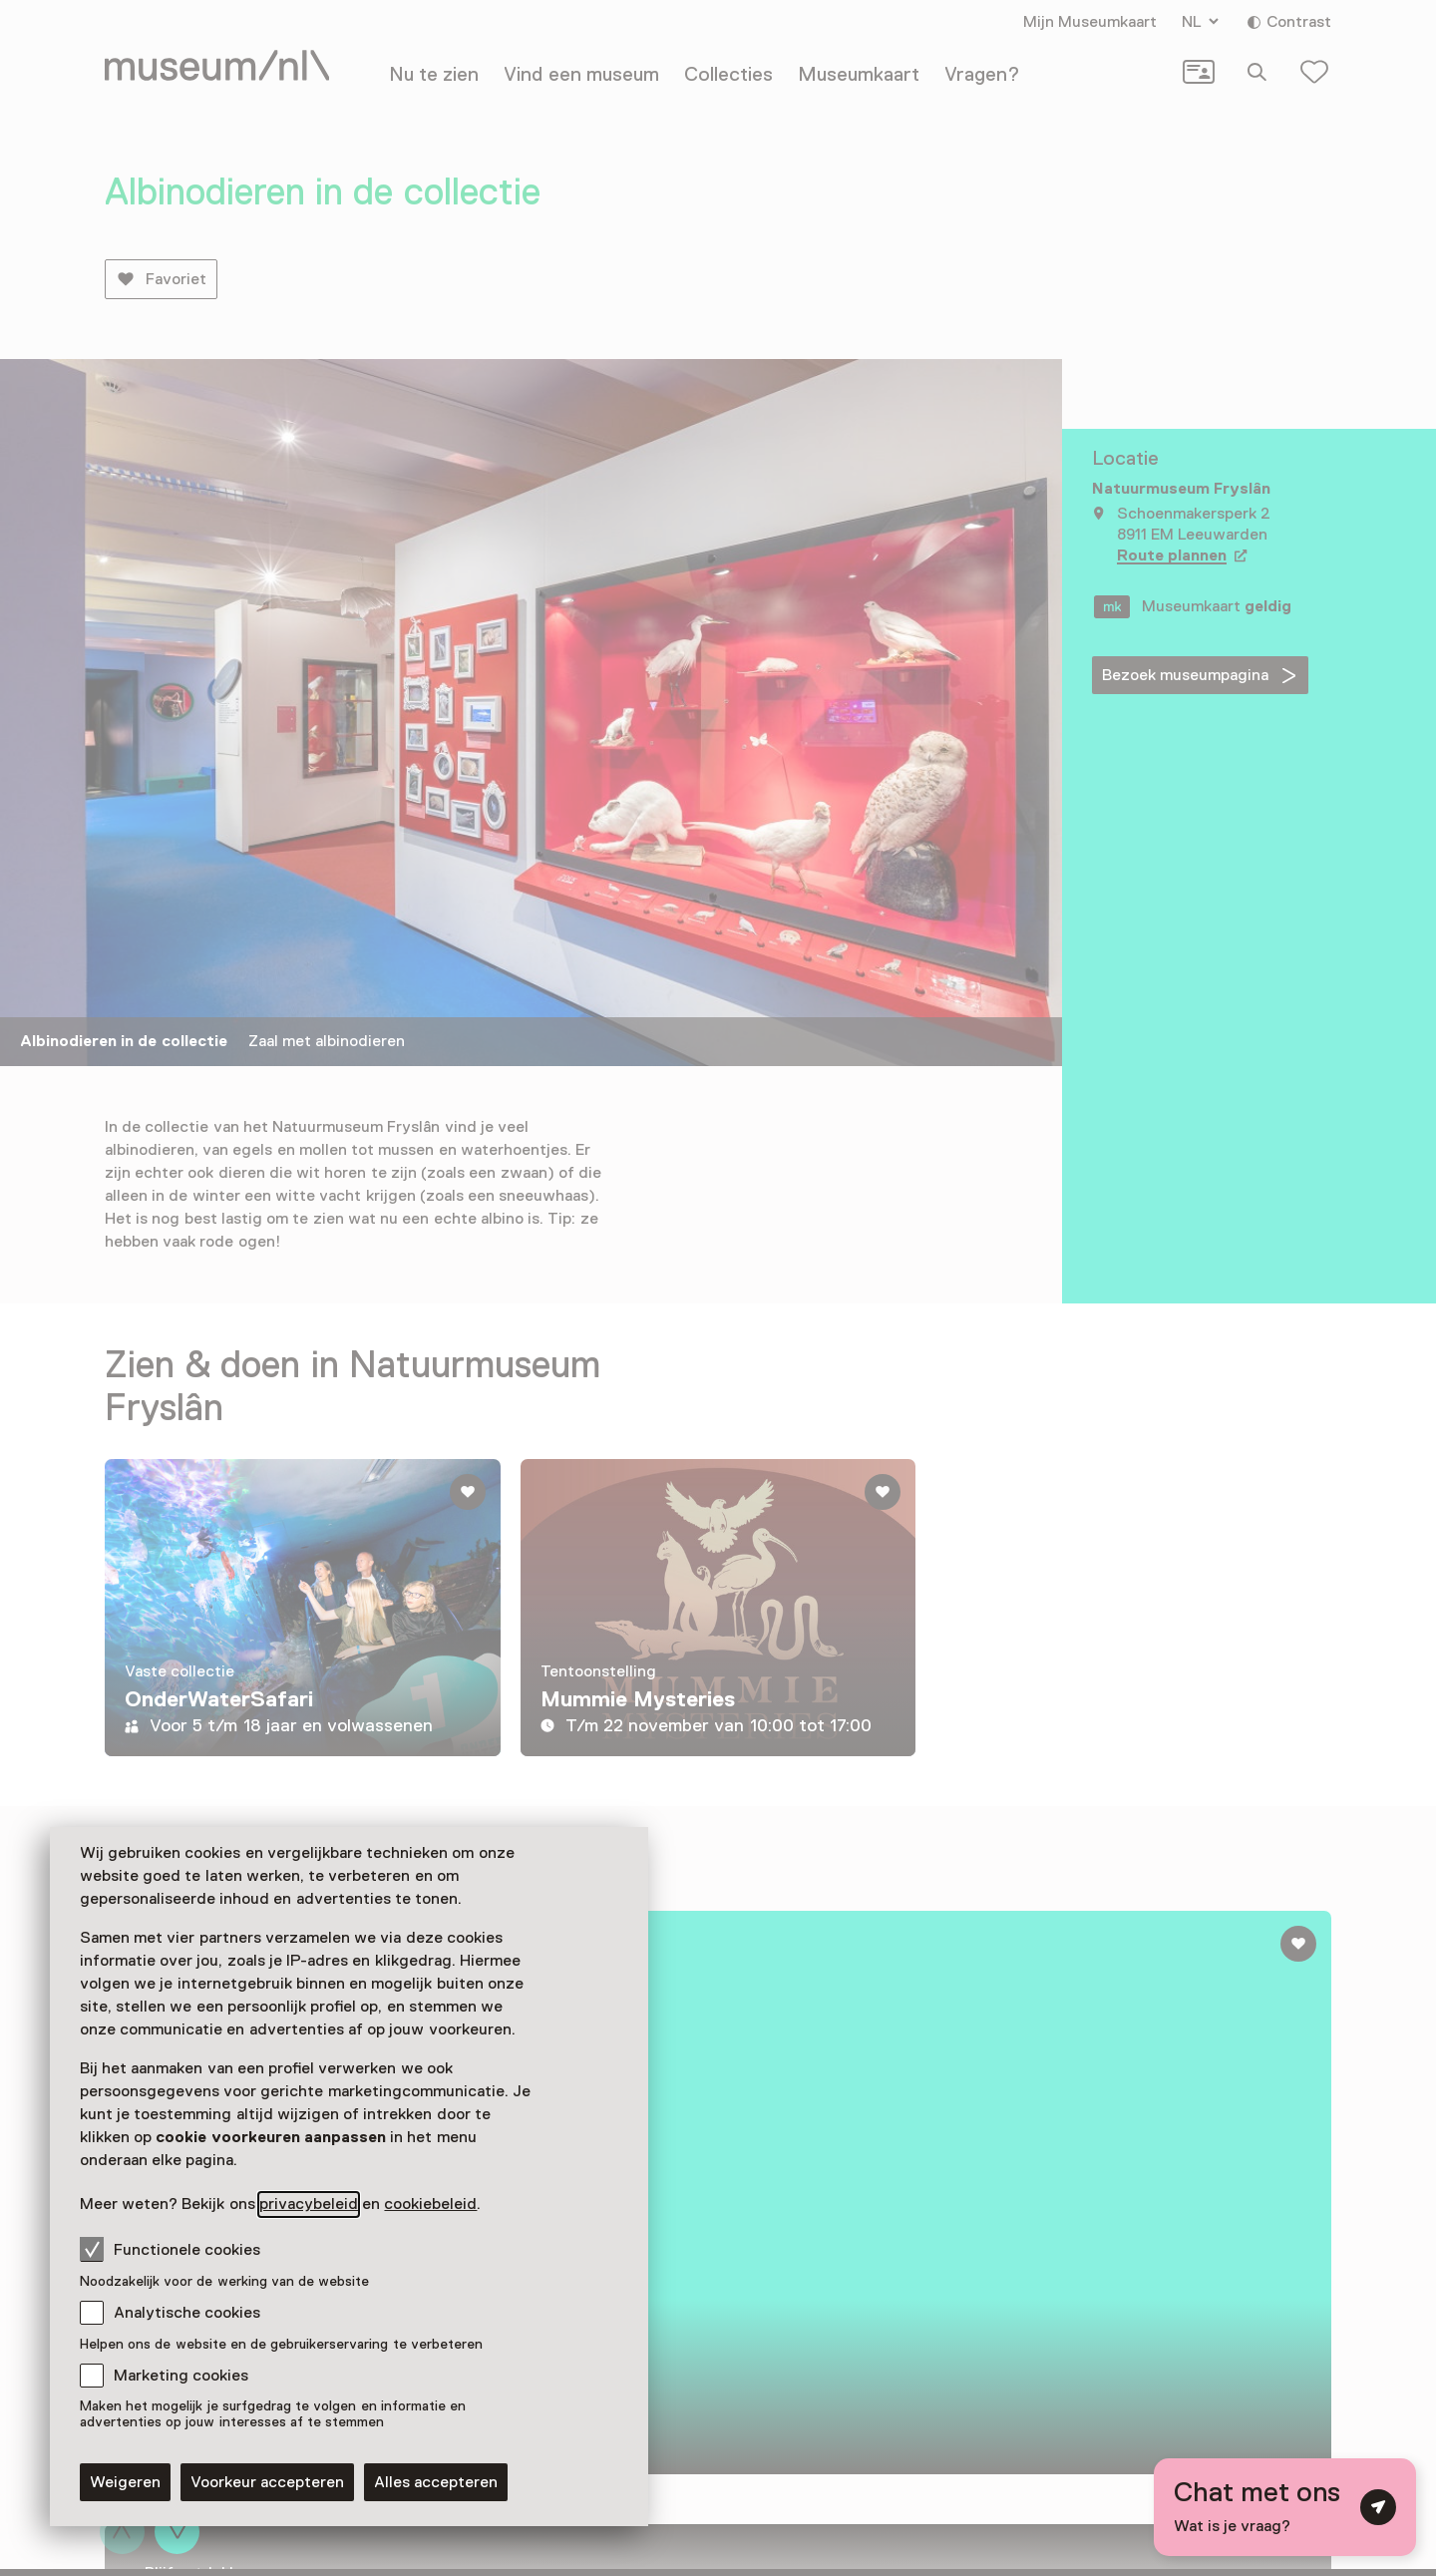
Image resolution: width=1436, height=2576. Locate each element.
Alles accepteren (436, 2482)
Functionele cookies (170, 2249)
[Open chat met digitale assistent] (1285, 2507)
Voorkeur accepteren (267, 2482)
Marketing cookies (181, 2376)
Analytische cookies (187, 2313)
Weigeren (125, 2482)
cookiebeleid (430, 2204)
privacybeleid (308, 2204)
